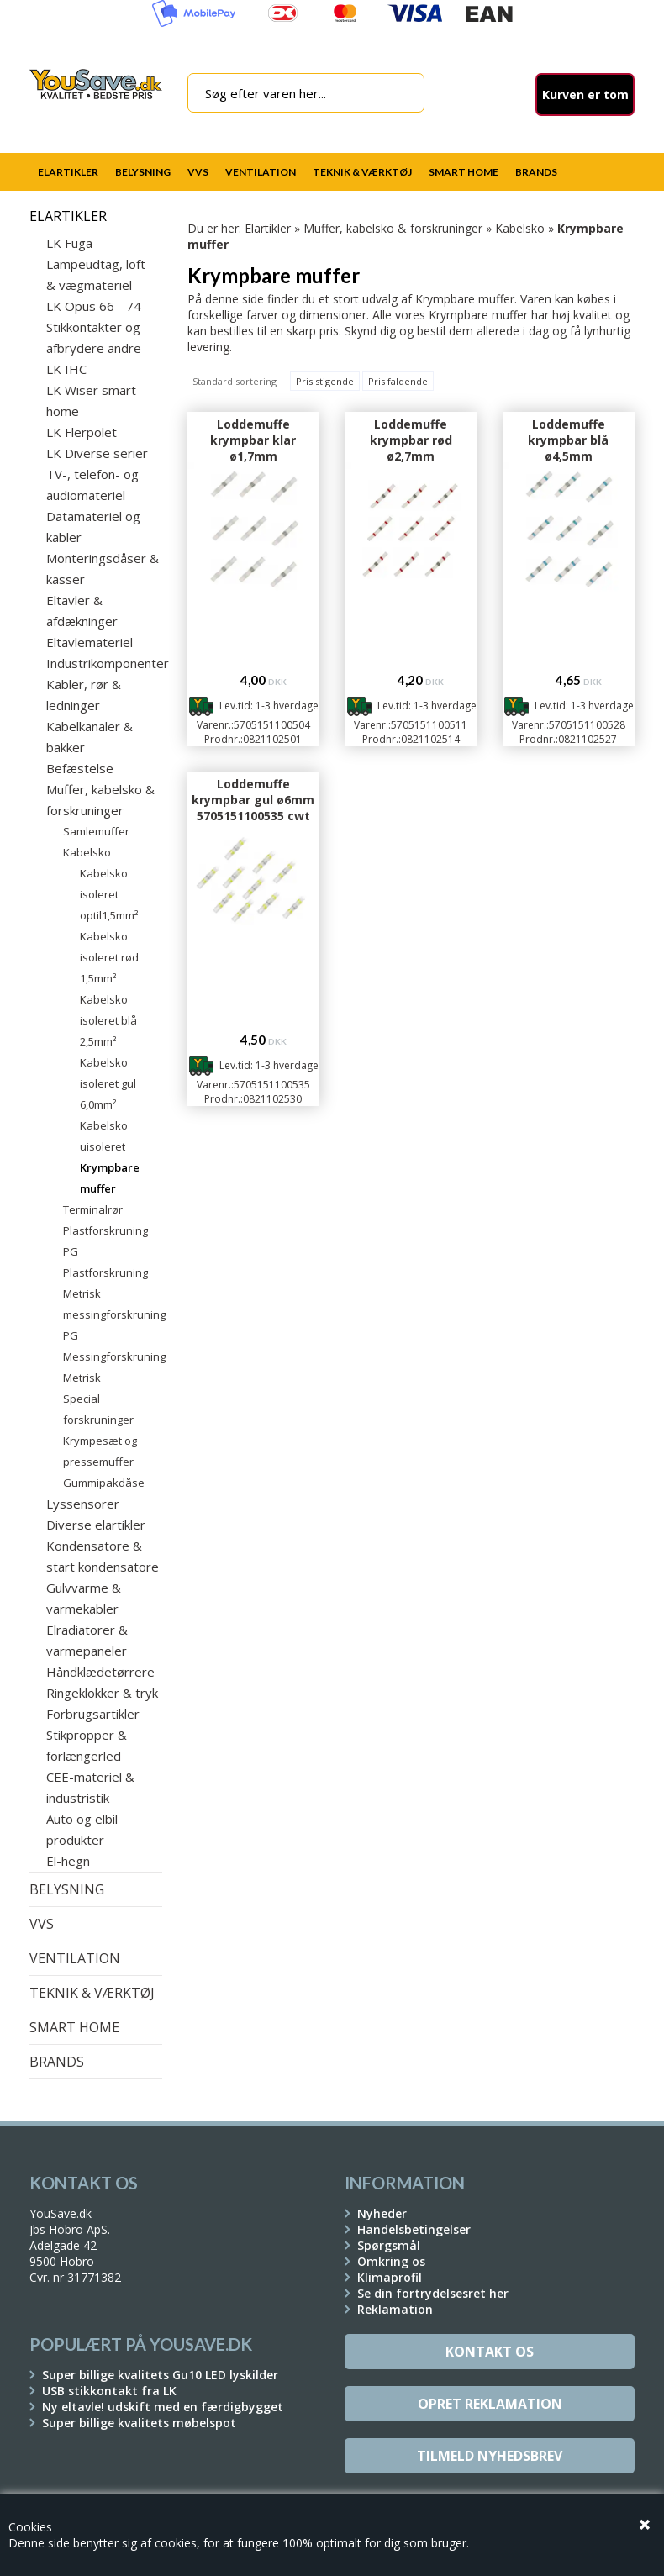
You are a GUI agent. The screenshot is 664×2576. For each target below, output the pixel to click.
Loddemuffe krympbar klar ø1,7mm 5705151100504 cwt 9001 (253, 456)
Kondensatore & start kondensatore (102, 1556)
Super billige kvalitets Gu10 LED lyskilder (160, 2375)
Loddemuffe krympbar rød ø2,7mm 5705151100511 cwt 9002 (410, 456)
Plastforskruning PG (105, 1241)
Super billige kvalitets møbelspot (139, 2423)
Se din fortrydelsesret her (433, 2293)
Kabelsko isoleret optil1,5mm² (109, 894)
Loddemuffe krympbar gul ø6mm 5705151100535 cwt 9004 (253, 808)
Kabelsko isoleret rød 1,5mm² (109, 957)
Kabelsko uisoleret (104, 1136)
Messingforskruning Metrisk (112, 1367)
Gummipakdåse (104, 1482)
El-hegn (68, 1860)
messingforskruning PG (112, 1325)
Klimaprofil (389, 2277)
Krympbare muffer (110, 1178)
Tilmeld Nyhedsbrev (489, 2456)
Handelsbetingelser (414, 2229)
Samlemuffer (96, 831)
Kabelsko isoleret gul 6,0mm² (108, 1083)
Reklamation (395, 2309)
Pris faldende (398, 381)
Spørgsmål (388, 2245)
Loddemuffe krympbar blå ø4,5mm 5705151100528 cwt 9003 (568, 456)
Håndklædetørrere (100, 1671)
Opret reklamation (490, 2403)
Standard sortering (234, 381)
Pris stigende (325, 381)
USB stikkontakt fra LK (109, 2391)
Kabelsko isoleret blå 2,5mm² (108, 1020)
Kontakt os (489, 2351)
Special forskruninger (98, 1409)
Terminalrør (93, 1209)
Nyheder (382, 2213)
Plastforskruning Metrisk (105, 1283)
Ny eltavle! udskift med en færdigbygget (162, 2407)
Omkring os (391, 2261)
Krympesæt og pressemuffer (100, 1451)
